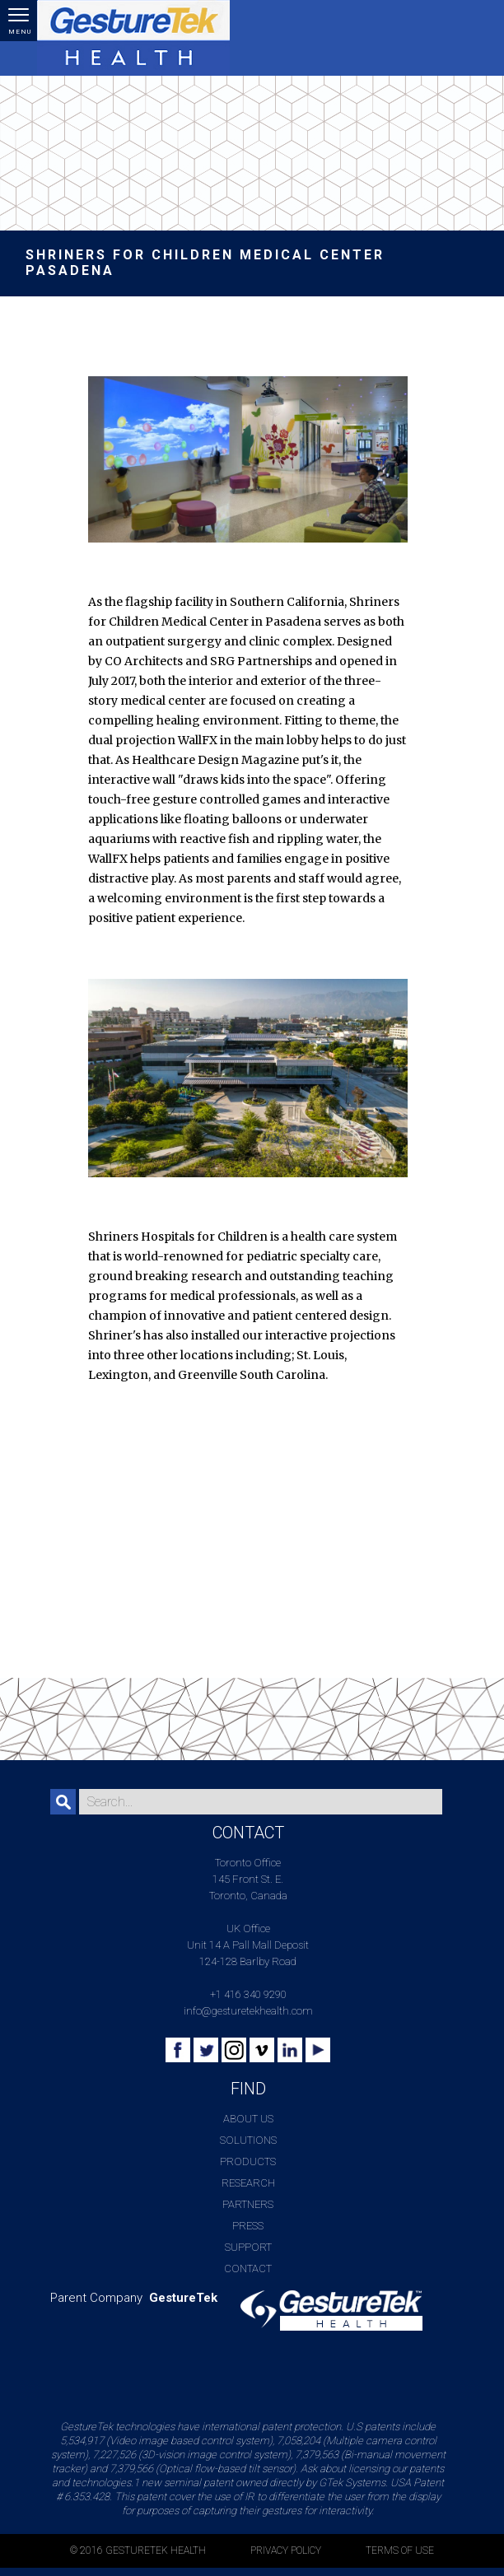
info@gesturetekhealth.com (248, 2011)
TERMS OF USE (400, 2550)
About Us (248, 2119)
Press (248, 2226)
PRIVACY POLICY (285, 2550)
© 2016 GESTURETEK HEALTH (138, 2550)
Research (248, 2183)
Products (248, 2161)
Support (248, 2247)
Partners (247, 2204)
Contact (248, 2268)
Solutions (248, 2140)
